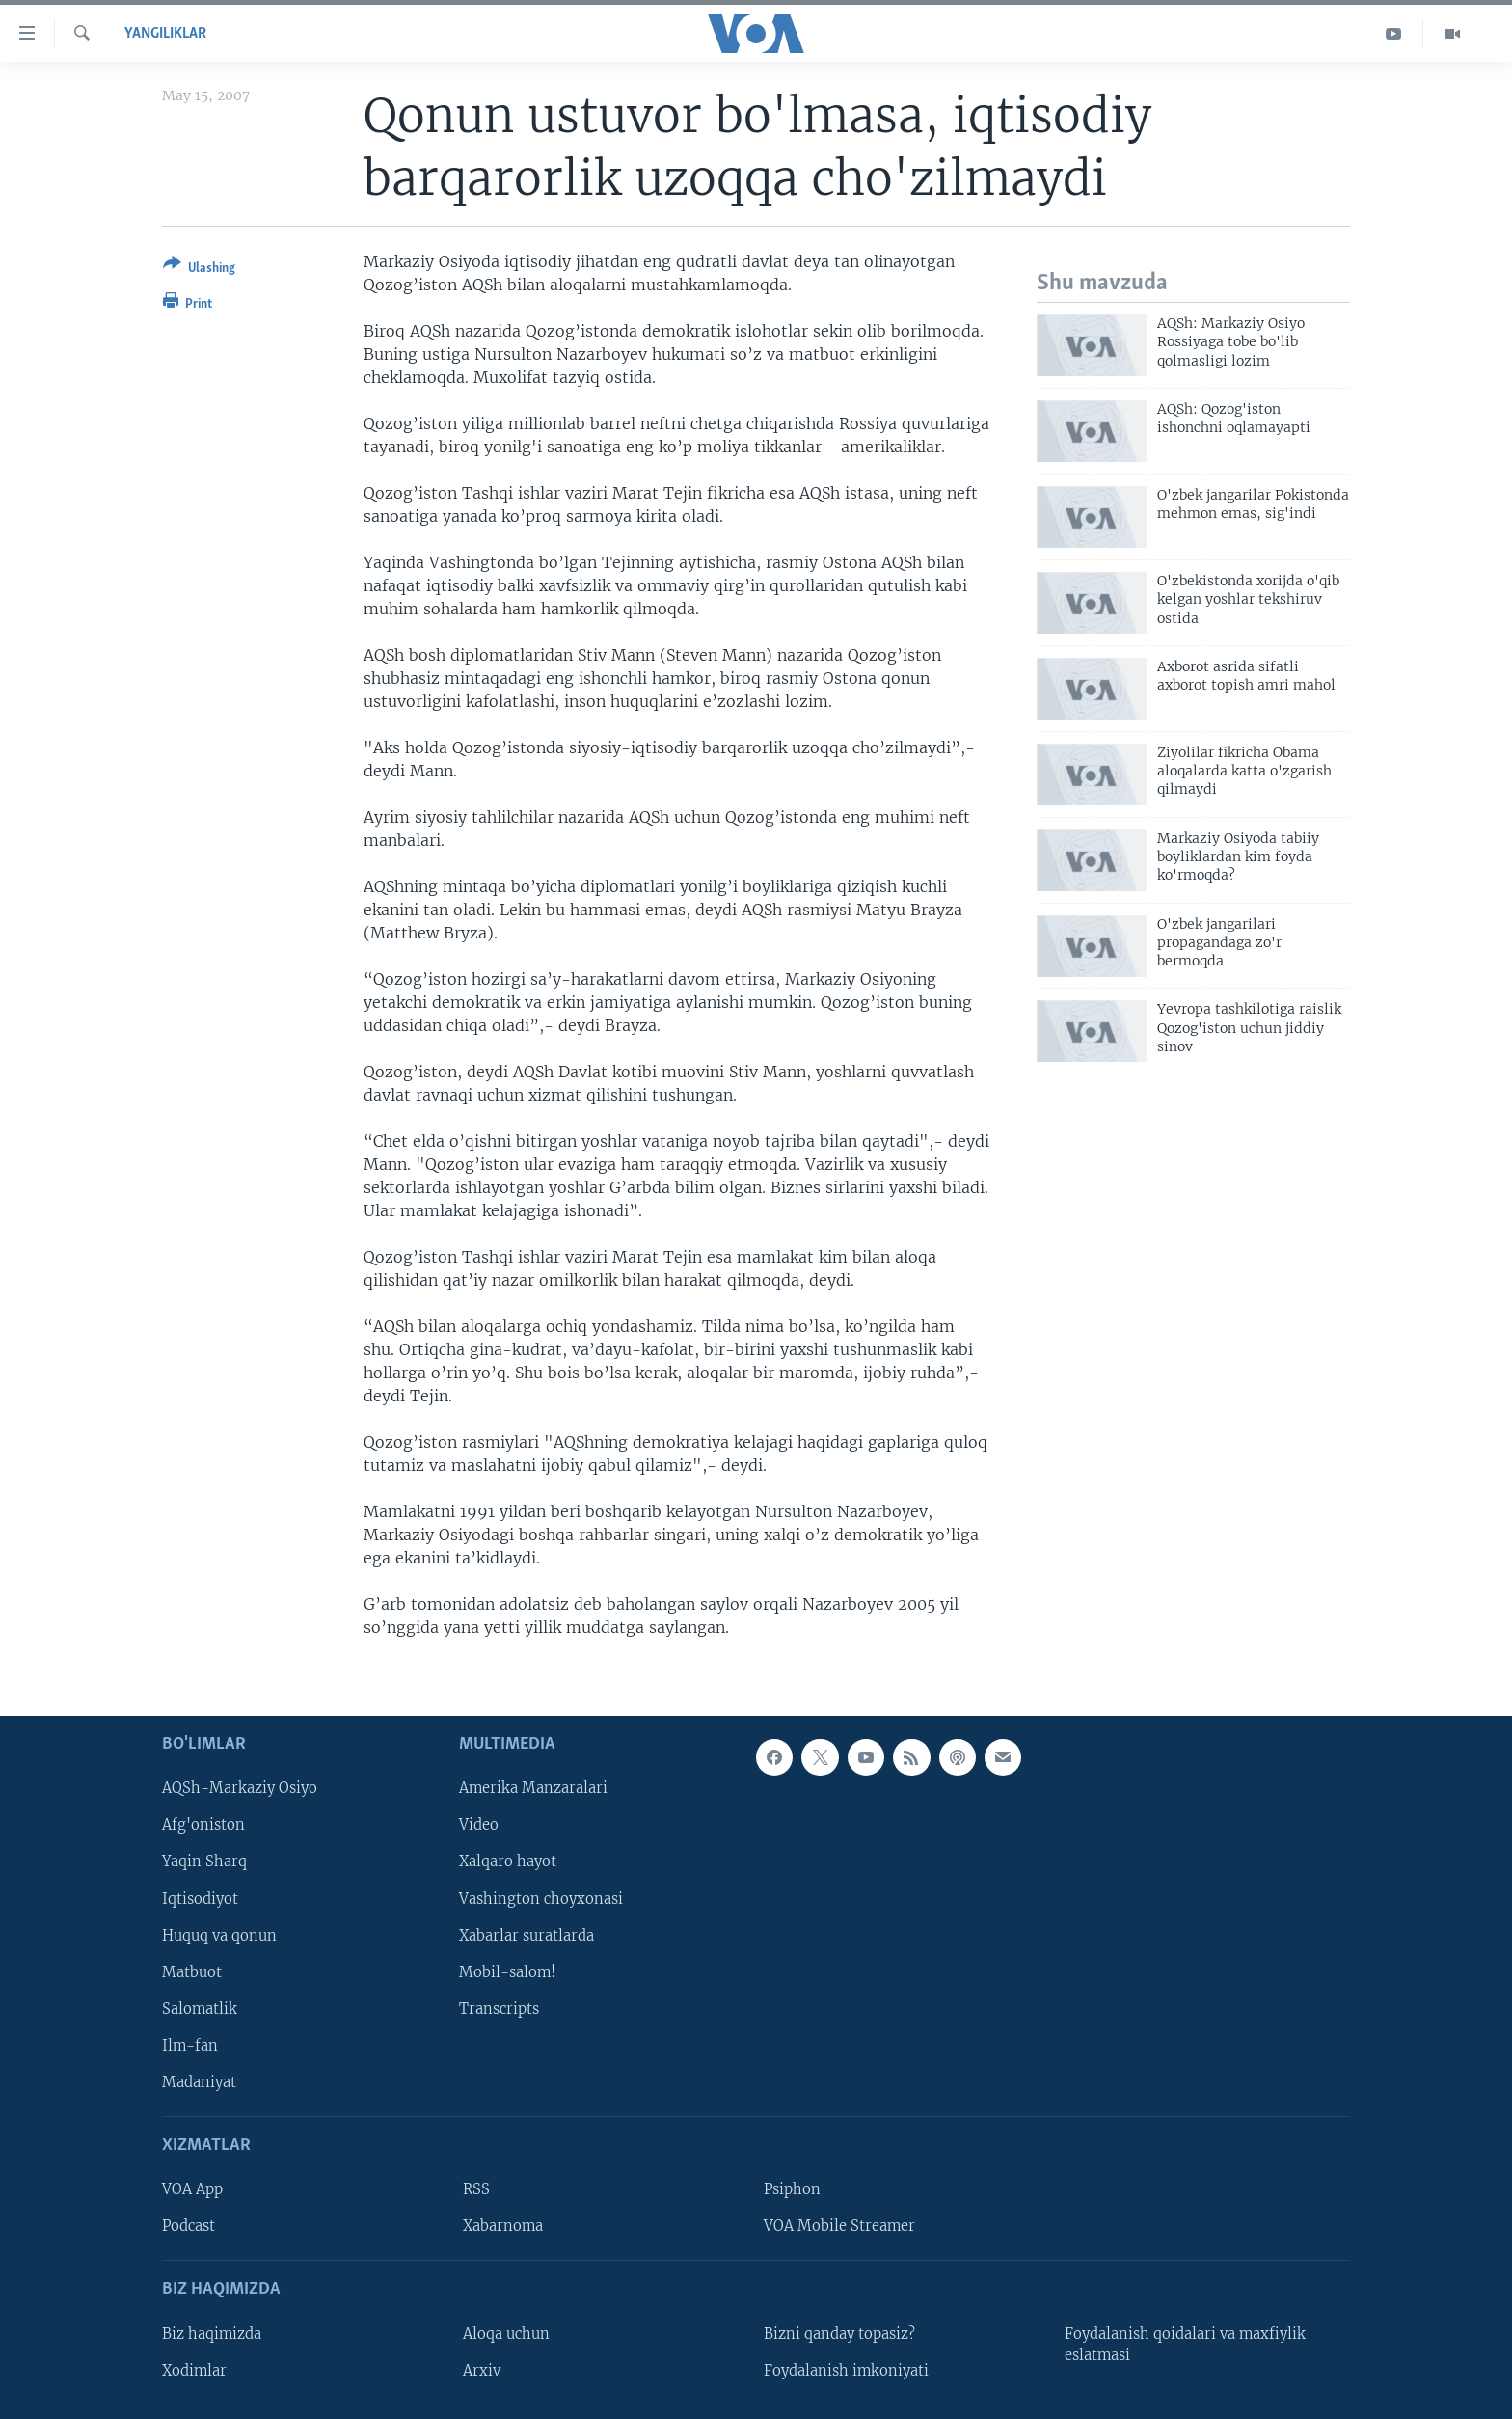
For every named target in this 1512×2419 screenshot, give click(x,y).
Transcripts (499, 2008)
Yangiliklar (165, 33)
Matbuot (192, 1971)
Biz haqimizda (211, 2333)
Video (479, 1825)
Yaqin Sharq (204, 1861)
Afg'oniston (203, 1825)
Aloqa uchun (506, 2333)
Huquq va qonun (219, 1934)
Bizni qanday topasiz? (839, 2333)
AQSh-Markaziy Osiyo (239, 1788)
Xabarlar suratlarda (526, 1934)
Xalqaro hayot (507, 1861)
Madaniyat (199, 2081)
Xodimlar (194, 2369)
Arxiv (481, 2369)
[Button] (199, 269)
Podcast (188, 2226)
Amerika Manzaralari (533, 1788)
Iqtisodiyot (200, 1898)
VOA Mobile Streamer (839, 2226)
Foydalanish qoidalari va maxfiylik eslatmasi (1185, 2343)
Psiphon (792, 2189)
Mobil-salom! (507, 1971)
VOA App (192, 2189)
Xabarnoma (503, 2226)
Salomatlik (199, 2008)
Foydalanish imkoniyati (846, 2369)
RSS (476, 2189)
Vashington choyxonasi (541, 1898)
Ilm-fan (190, 2044)
